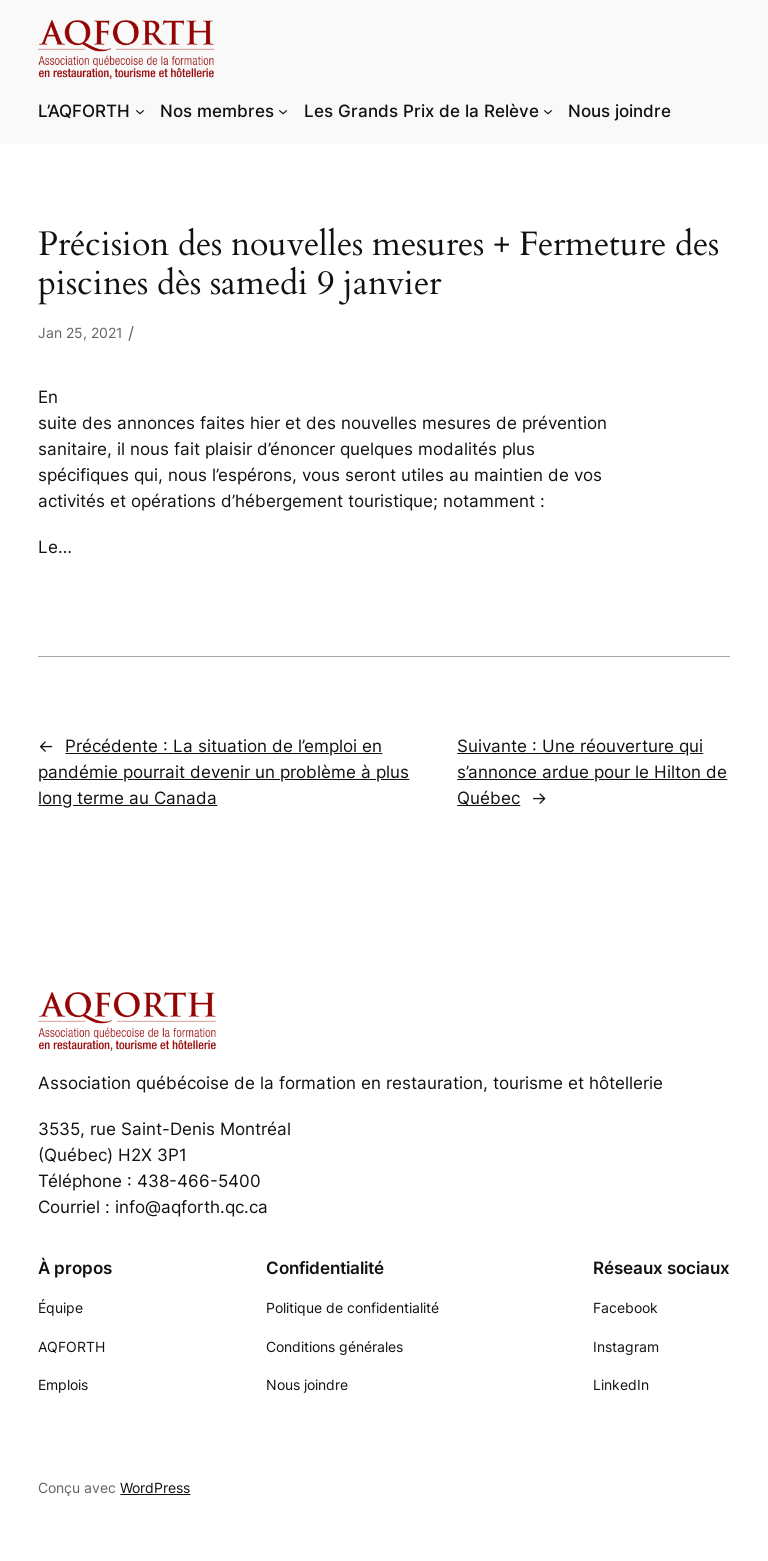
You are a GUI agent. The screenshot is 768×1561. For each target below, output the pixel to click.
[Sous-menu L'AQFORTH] (140, 111)
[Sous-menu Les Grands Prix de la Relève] (548, 111)
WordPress (155, 1487)
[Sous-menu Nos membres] (283, 111)
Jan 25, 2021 (80, 332)
